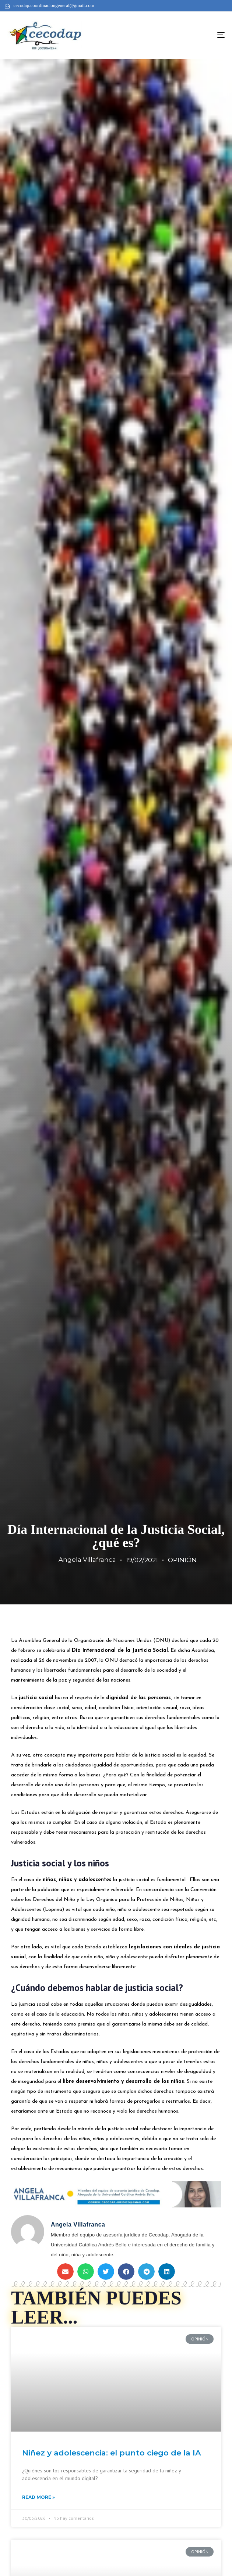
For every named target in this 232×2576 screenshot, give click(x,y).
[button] (65, 2271)
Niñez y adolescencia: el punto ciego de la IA (111, 2452)
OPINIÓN (182, 1560)
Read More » (38, 2497)
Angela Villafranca (87, 1559)
